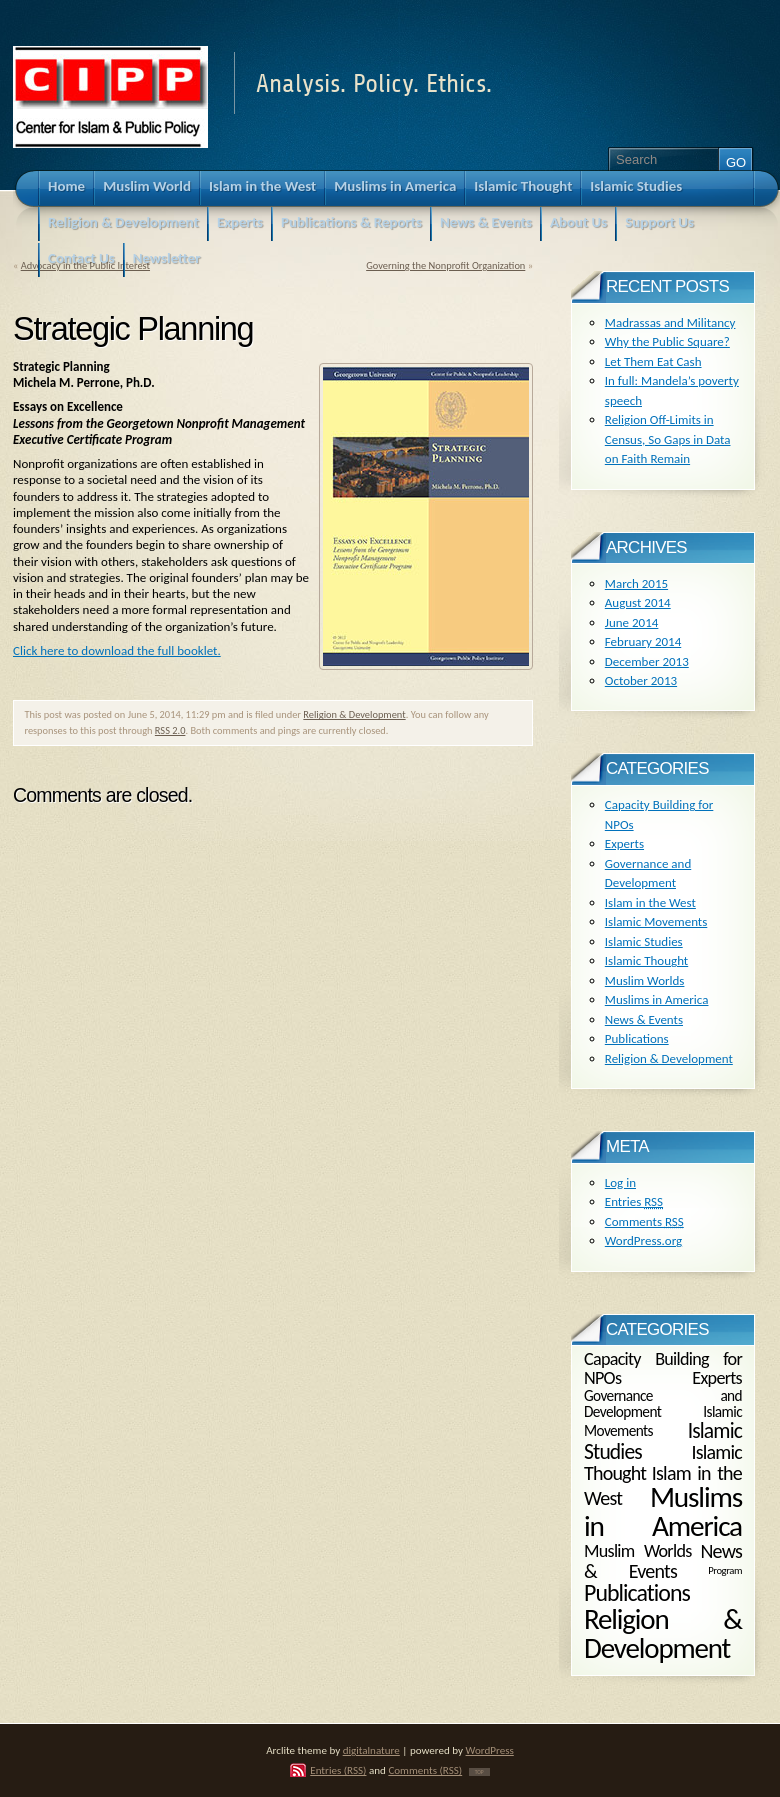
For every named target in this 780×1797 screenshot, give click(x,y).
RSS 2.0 (170, 730)
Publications (637, 1038)
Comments (644, 1221)
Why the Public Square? (667, 341)
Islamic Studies (644, 941)
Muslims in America (657, 999)
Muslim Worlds (645, 980)
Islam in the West (650, 902)
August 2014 (638, 602)
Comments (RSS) (425, 1770)
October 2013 (641, 680)
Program (725, 1570)
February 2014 (643, 641)
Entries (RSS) (338, 1770)
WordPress (490, 1750)
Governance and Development (663, 1404)
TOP (479, 1772)
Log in (620, 1182)
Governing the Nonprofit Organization (445, 265)
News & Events (644, 1019)
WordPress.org (643, 1240)
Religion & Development (354, 714)
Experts (624, 843)
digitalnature (371, 1750)
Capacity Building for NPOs (663, 1368)
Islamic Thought (646, 960)
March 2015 (636, 583)
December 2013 (647, 661)
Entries (634, 1201)
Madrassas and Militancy (670, 322)
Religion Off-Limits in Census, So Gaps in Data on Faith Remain (668, 439)
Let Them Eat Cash (653, 361)
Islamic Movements (656, 921)
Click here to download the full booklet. (117, 650)
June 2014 (632, 622)
